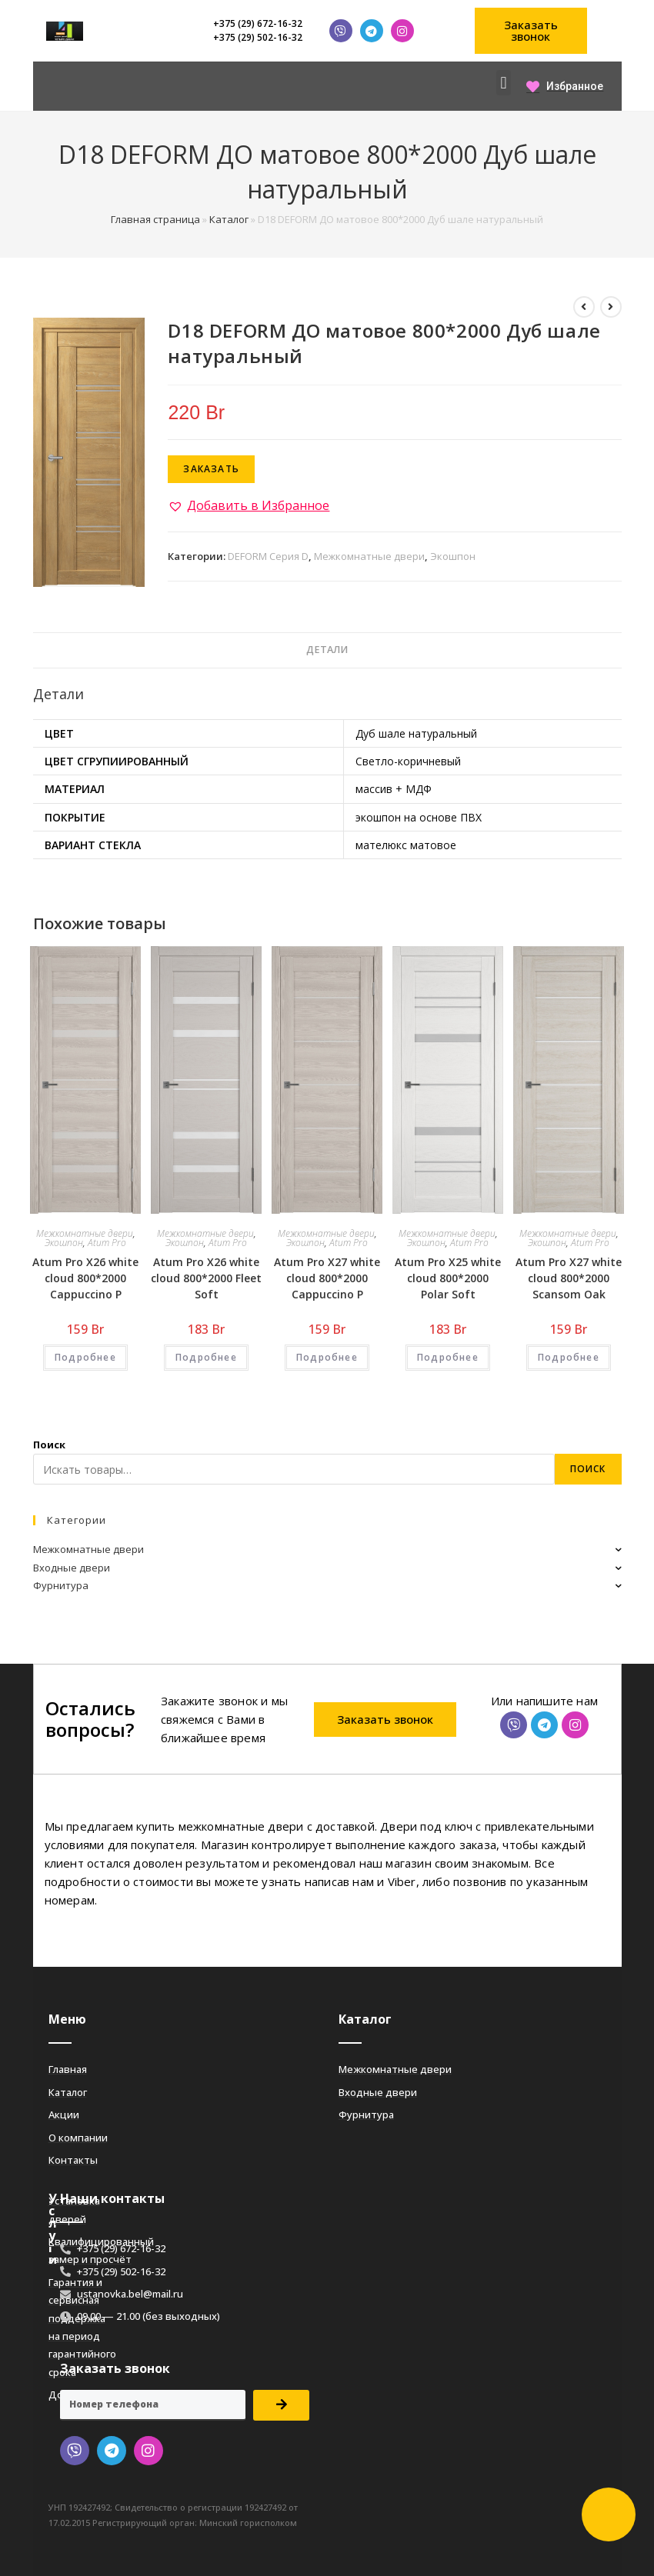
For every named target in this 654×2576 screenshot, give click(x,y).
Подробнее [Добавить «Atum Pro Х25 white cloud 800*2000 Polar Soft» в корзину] (448, 1357)
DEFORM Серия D (268, 556)
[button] (531, 31)
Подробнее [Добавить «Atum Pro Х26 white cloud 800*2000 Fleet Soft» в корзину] (206, 1357)
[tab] (327, 650)
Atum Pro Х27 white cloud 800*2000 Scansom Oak (569, 1278)
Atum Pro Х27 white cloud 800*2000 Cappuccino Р (327, 1278)
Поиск (49, 1444)
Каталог (229, 219)
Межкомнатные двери (369, 556)
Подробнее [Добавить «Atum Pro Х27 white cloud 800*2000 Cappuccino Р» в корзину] (327, 1357)
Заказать (211, 468)
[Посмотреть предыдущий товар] (584, 307)
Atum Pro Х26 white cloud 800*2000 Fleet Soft (206, 1278)
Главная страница (155, 219)
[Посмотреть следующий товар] (611, 307)
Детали (327, 649)
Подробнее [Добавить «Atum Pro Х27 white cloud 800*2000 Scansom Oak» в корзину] (568, 1357)
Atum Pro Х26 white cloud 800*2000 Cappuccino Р (85, 1278)
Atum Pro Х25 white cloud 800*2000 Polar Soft (448, 1278)
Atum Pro (107, 1242)
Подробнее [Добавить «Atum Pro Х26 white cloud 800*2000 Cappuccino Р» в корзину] (85, 1357)
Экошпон (452, 556)
